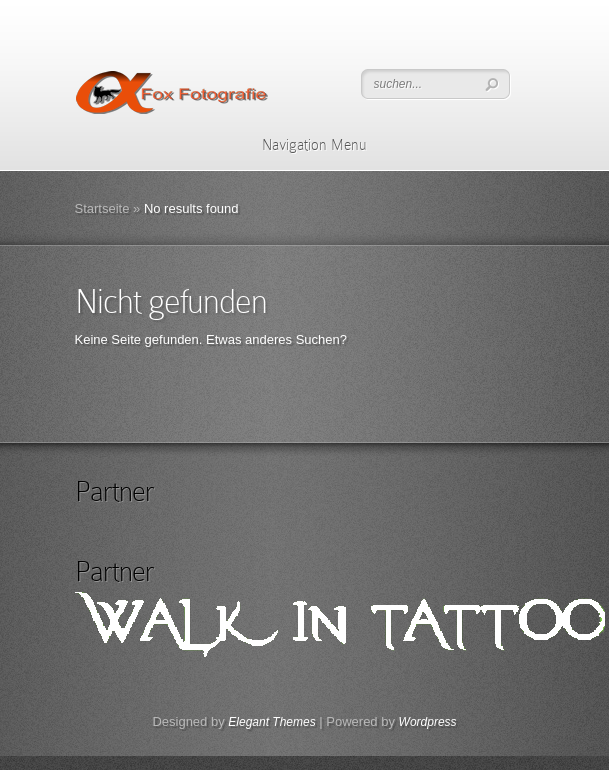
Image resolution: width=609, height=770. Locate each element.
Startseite (102, 208)
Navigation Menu (301, 145)
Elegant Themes (271, 722)
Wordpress (428, 722)
